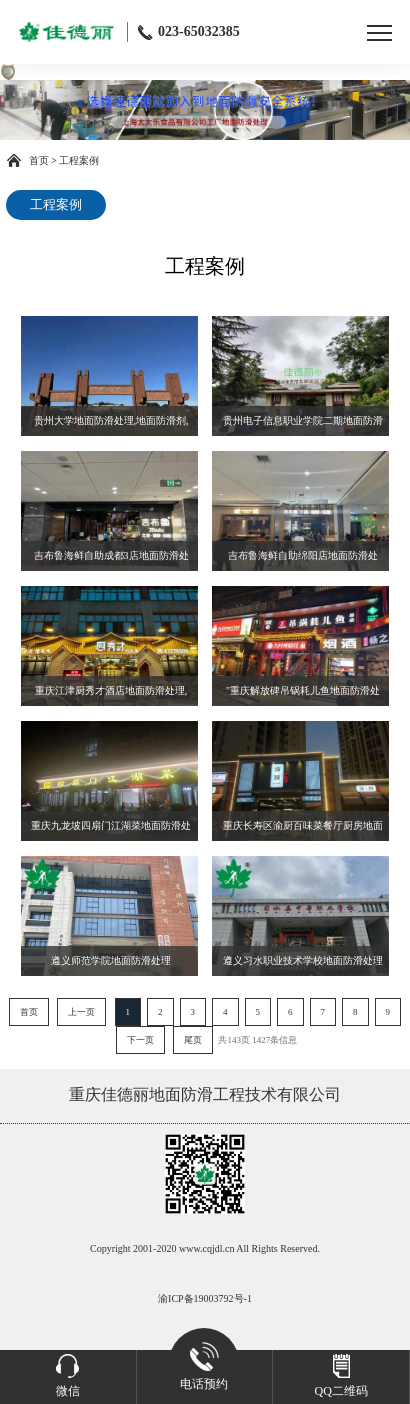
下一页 (140, 1040)
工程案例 (79, 160)
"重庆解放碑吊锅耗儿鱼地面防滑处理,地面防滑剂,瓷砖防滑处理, (303, 695)
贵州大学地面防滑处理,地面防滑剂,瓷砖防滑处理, (111, 425)
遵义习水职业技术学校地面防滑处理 (303, 960)
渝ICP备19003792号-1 (205, 1298)
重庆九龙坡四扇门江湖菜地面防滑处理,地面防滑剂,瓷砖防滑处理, (111, 830)
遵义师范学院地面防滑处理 (111, 960)
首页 (39, 160)
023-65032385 (189, 32)
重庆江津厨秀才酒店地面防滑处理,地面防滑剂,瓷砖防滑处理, (111, 695)
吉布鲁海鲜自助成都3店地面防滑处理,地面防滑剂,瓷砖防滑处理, (111, 560)
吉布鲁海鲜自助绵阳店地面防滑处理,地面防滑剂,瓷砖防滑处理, (303, 560)
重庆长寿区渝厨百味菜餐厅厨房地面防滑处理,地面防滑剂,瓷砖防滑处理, (303, 830)
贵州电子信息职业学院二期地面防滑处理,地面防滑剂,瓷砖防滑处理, (303, 425)
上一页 (81, 1012)
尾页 (193, 1040)
